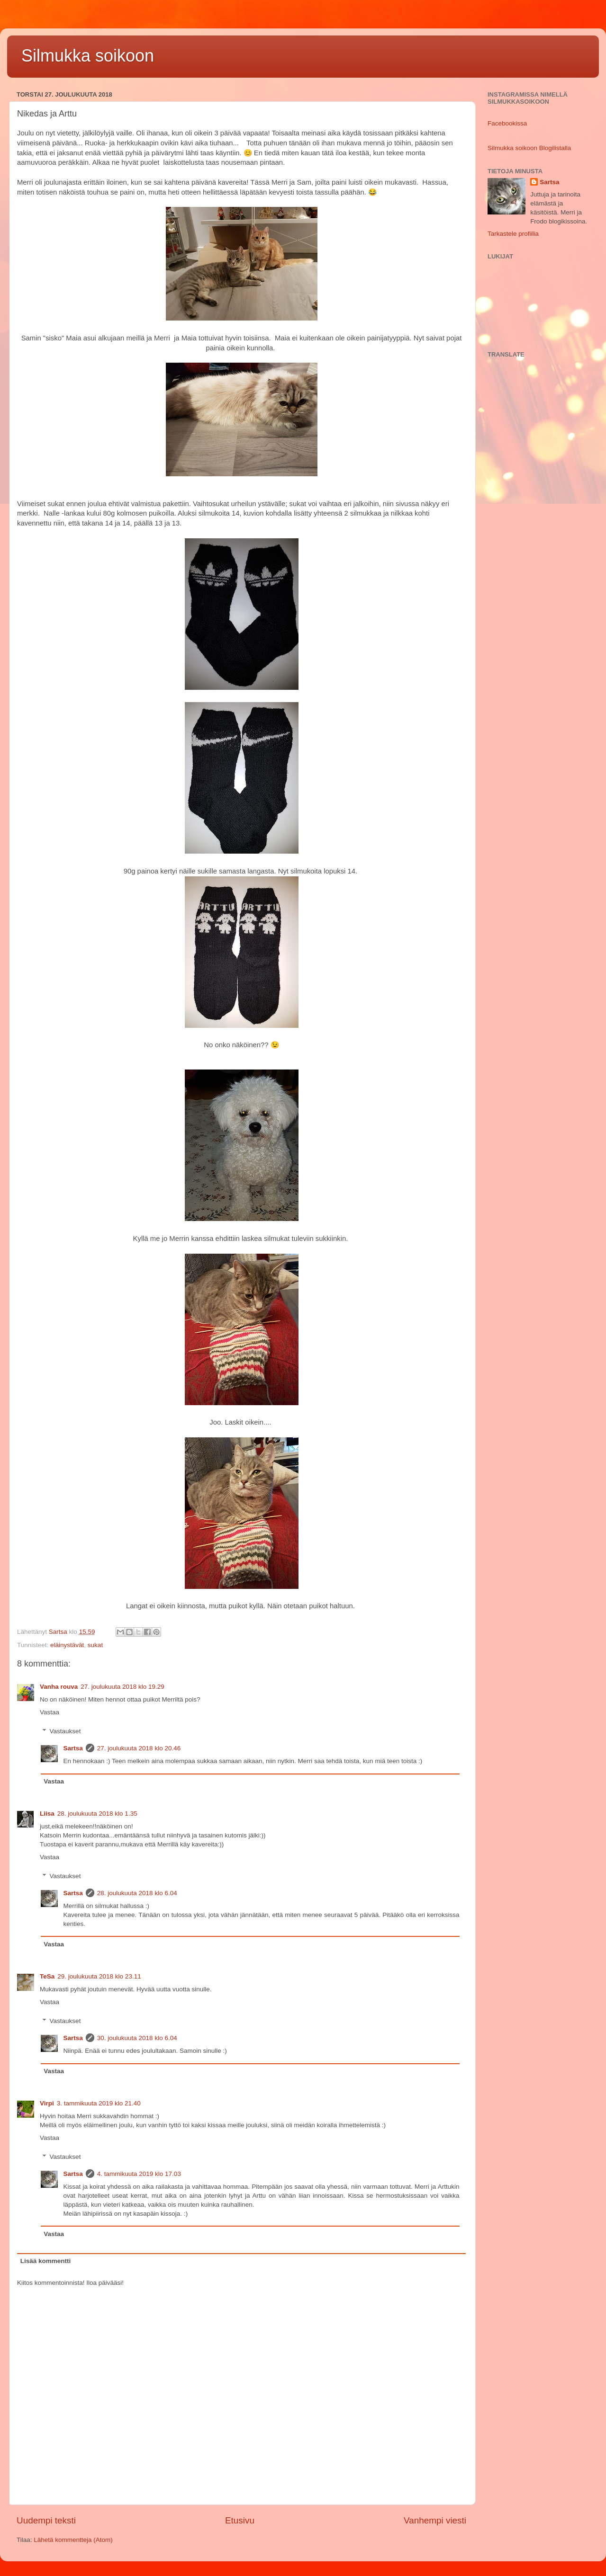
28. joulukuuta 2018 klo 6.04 (137, 1893)
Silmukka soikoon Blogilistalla (529, 148)
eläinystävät (67, 1645)
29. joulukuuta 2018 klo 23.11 (99, 1976)
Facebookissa (507, 123)
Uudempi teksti (46, 2520)
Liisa (47, 1813)
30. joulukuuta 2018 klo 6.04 (137, 2037)
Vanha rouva (59, 1686)
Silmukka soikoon (87, 55)
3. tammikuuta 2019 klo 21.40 (99, 2103)
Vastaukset (65, 1731)
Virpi (47, 2103)
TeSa (47, 1976)
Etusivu (239, 2520)
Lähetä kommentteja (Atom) (73, 2539)
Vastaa (49, 1712)
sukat (95, 1645)
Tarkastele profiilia (513, 233)
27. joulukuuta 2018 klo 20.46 (139, 1748)
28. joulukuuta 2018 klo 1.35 (97, 1813)
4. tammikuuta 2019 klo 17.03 (139, 2173)
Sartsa (73, 1748)
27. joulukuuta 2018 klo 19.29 (122, 1686)
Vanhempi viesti (435, 2520)
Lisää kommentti (45, 2260)
